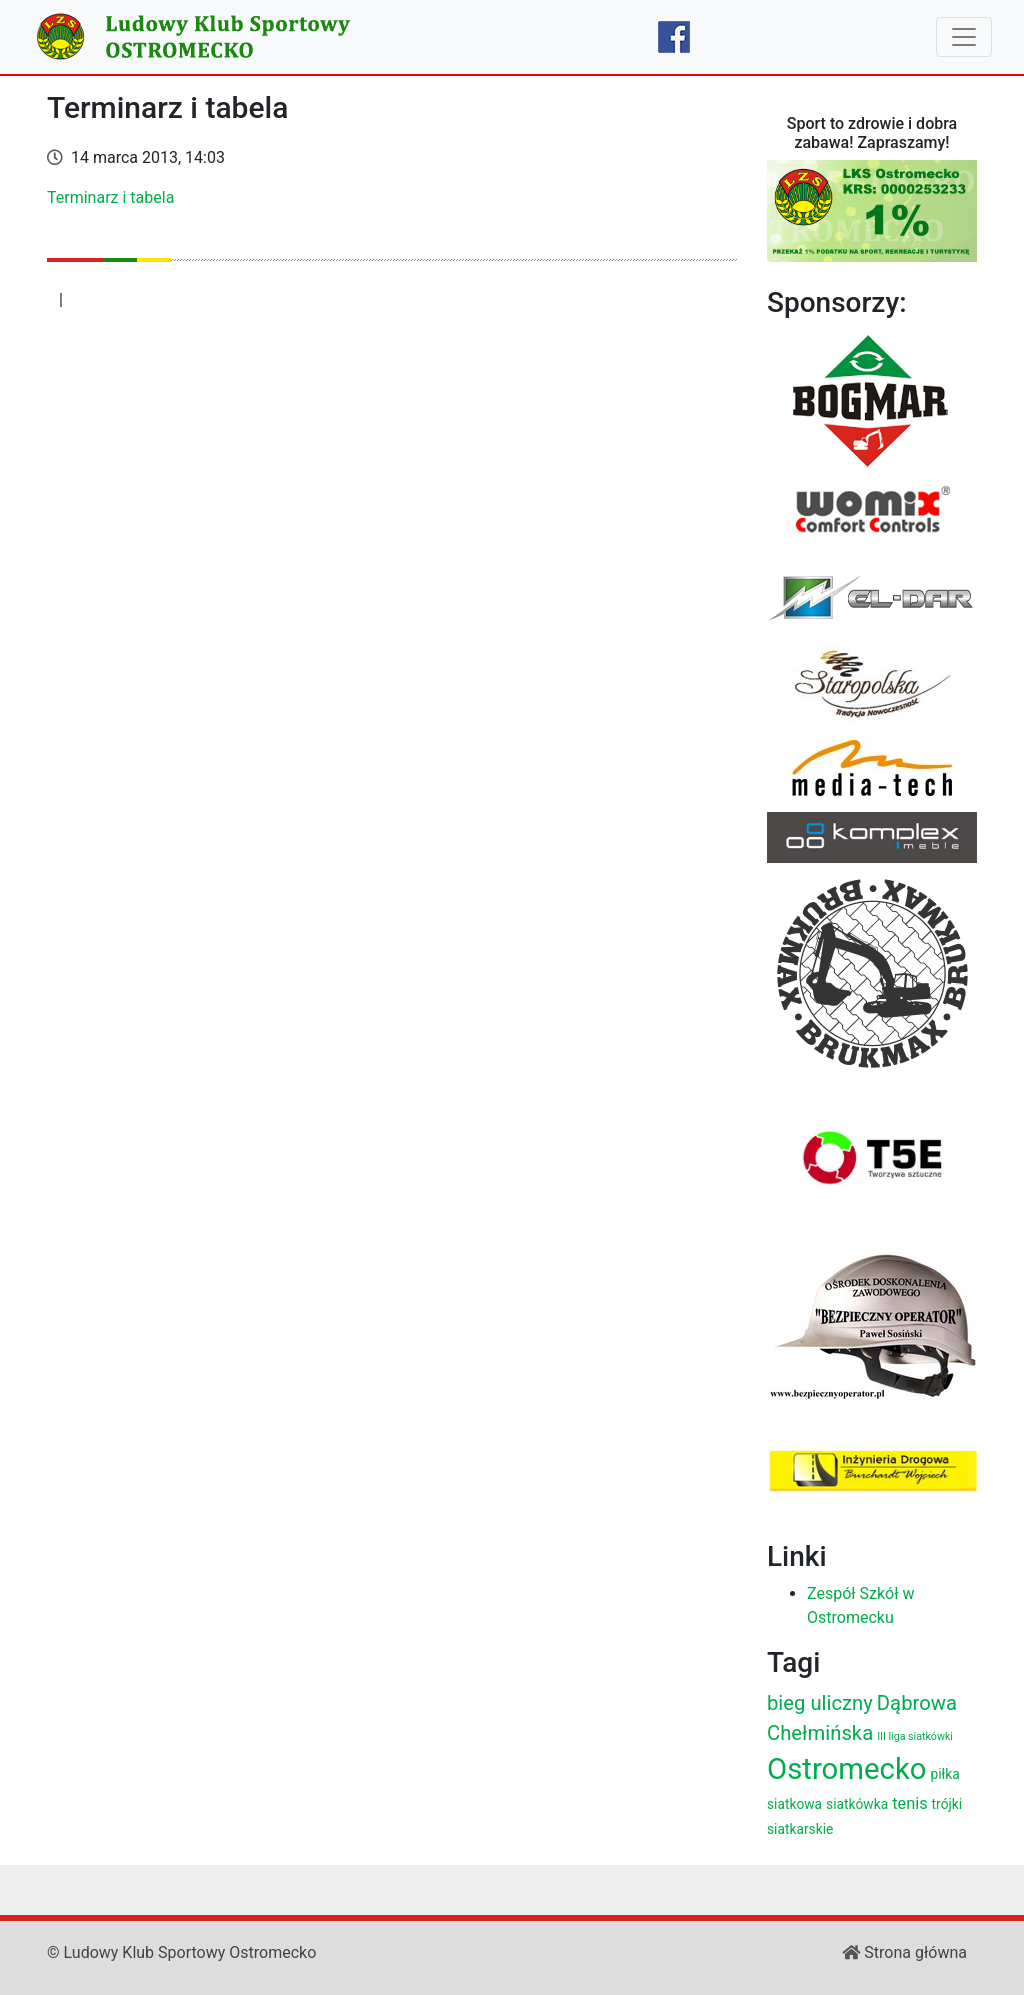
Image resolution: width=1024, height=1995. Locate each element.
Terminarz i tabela (110, 197)
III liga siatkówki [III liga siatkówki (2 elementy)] (915, 1736)
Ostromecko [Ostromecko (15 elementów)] (847, 1769)
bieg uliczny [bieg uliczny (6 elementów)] (820, 1703)
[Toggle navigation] (964, 37)
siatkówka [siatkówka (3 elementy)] (857, 1804)
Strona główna (904, 1952)
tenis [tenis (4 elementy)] (909, 1803)
